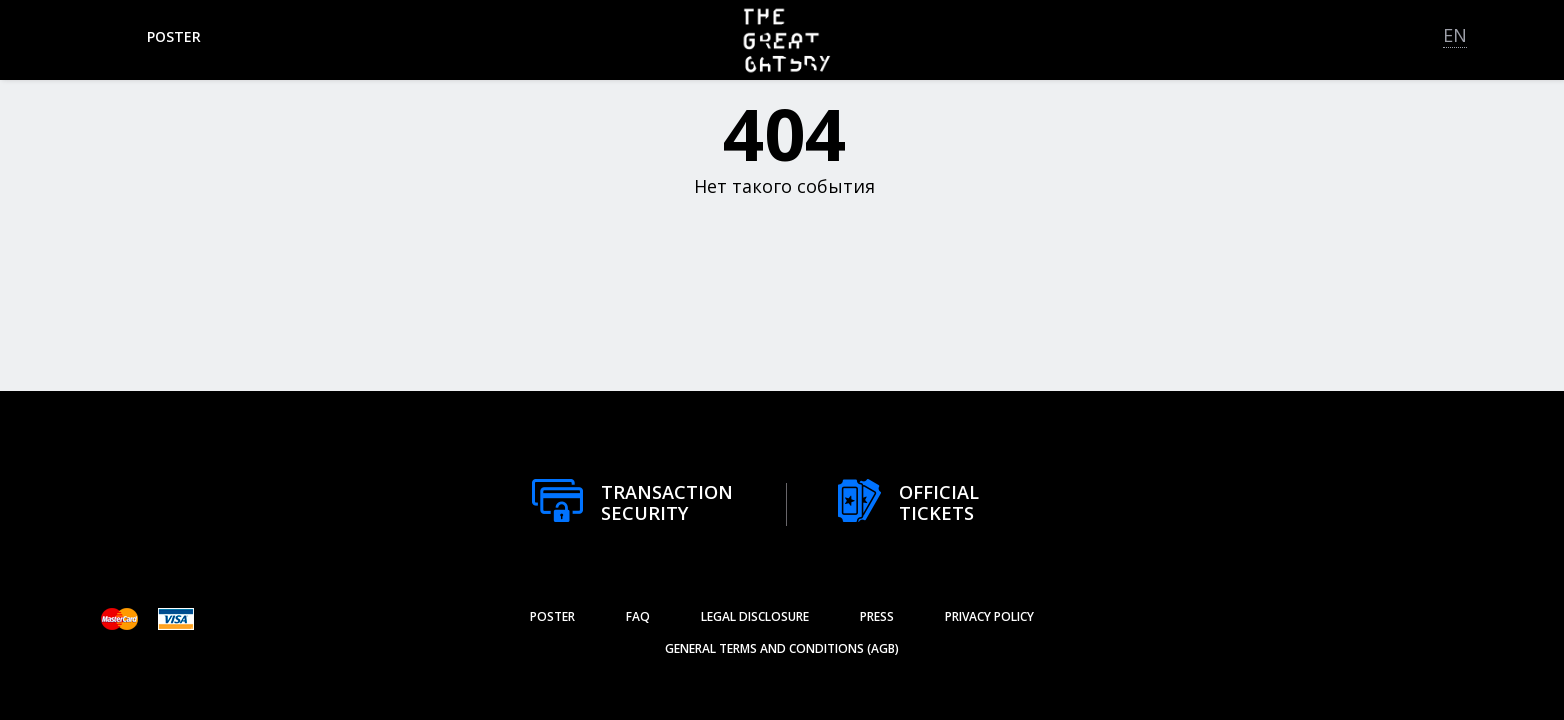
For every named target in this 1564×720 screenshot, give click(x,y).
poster (174, 36)
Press (877, 616)
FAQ (638, 616)
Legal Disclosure (755, 616)
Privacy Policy (989, 616)
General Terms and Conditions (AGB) (782, 648)
